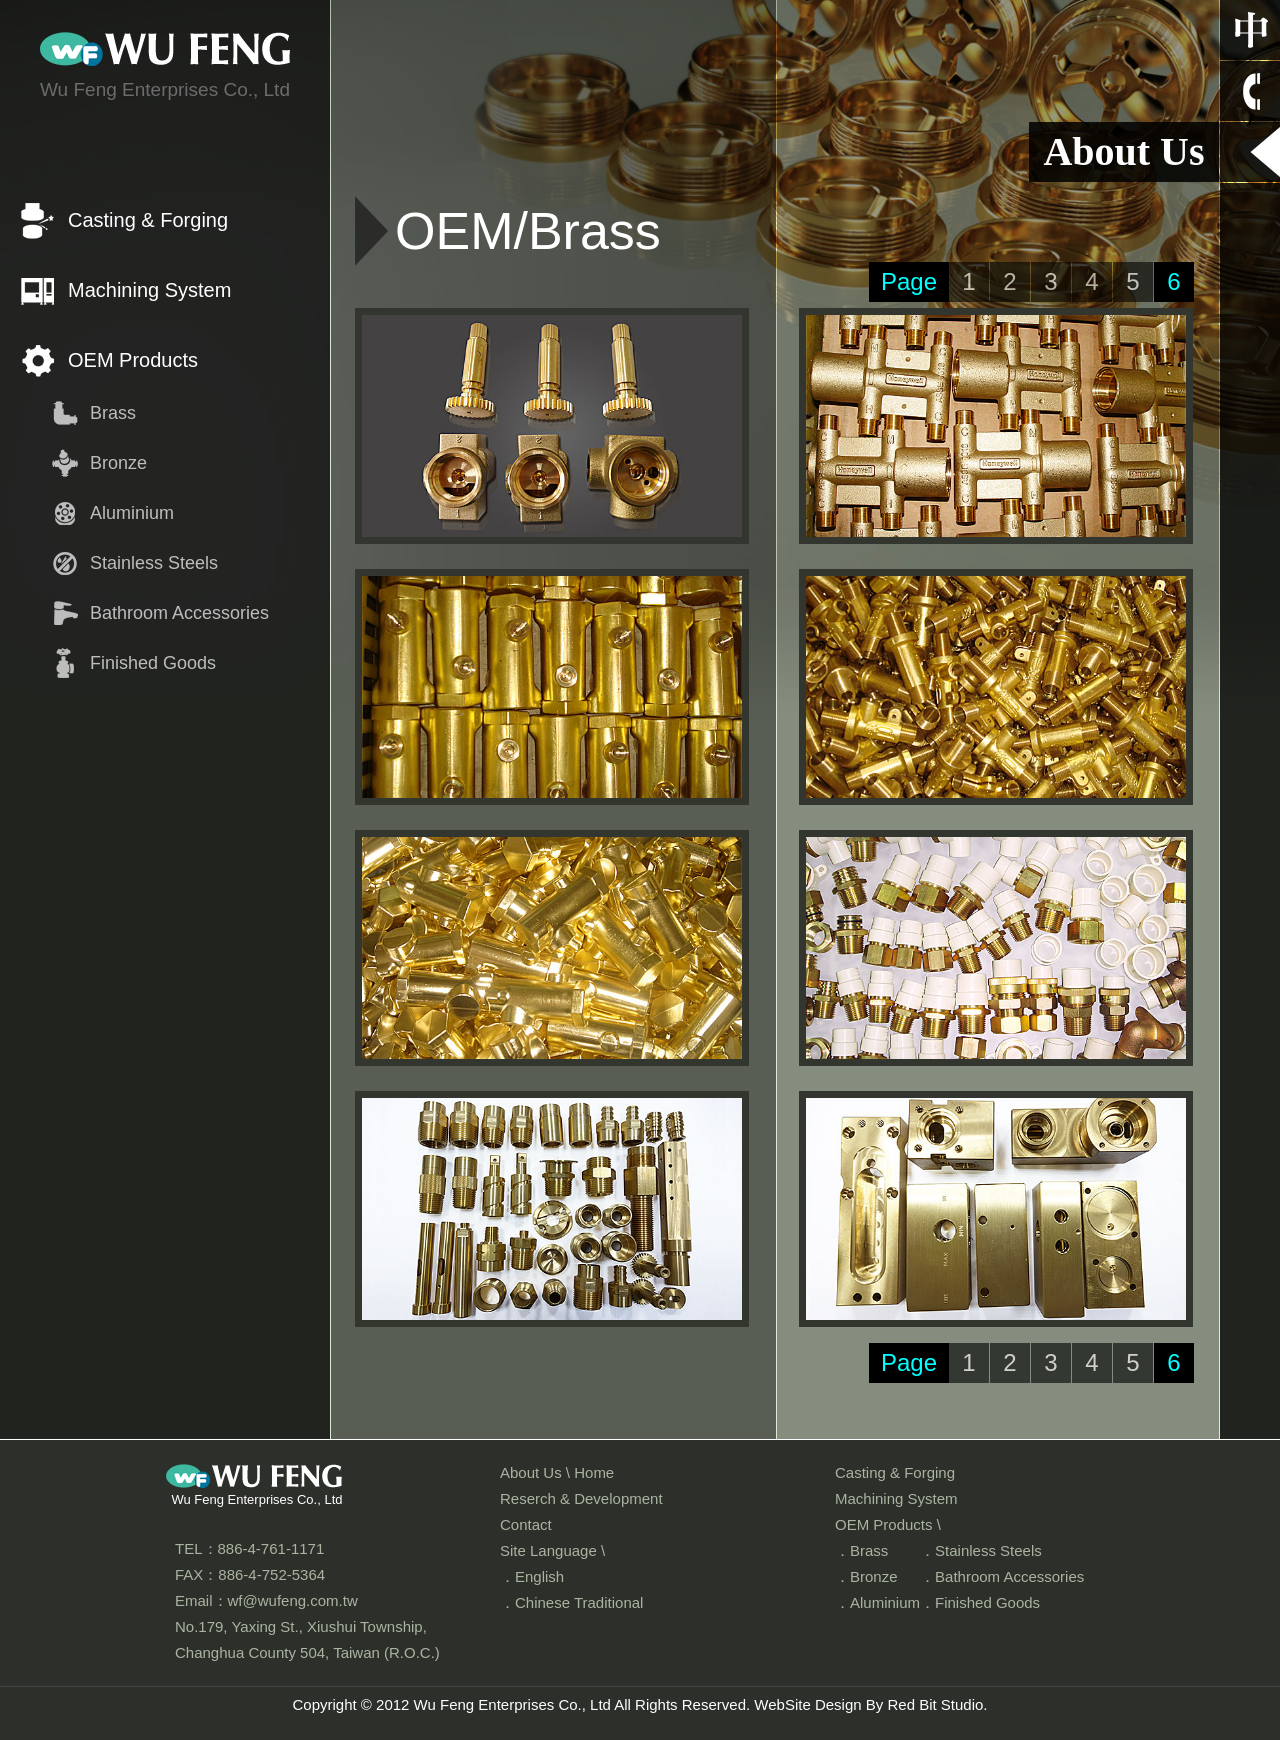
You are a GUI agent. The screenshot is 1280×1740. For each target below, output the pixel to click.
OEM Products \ (888, 1524)
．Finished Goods (980, 1602)
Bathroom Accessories (179, 613)
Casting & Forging (148, 220)
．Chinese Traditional (571, 1602)
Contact (526, 1524)
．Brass (861, 1550)
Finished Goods (153, 663)
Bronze (118, 463)
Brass (113, 413)
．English (532, 1576)
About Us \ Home (557, 1472)
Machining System (149, 290)
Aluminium (132, 513)
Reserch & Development (581, 1498)
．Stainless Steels (981, 1550)
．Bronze (866, 1576)
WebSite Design (807, 1704)
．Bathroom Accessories (1002, 1576)
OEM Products (133, 360)
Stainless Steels (154, 563)
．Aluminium (877, 1602)
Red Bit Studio (935, 1704)
